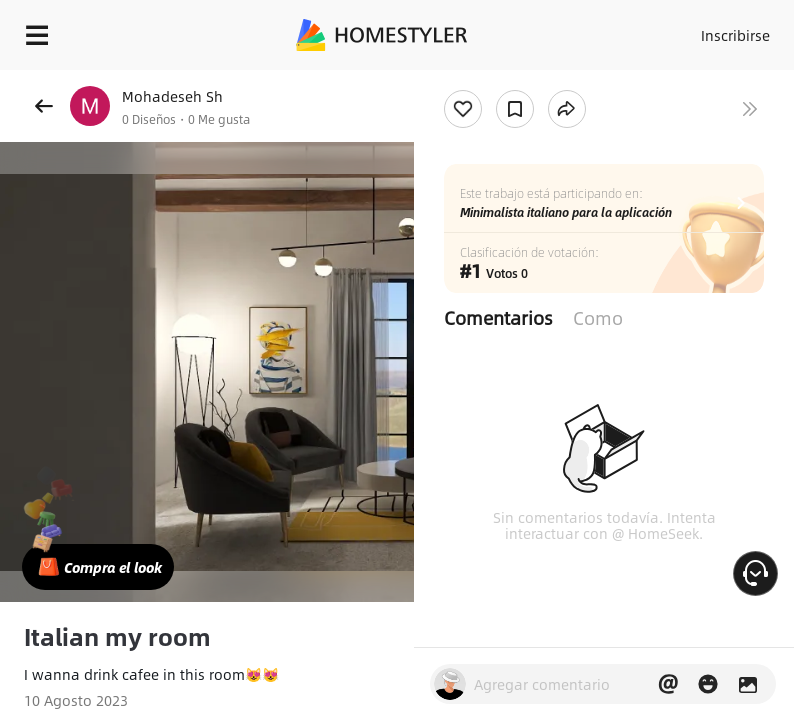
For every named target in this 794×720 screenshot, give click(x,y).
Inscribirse (735, 35)
